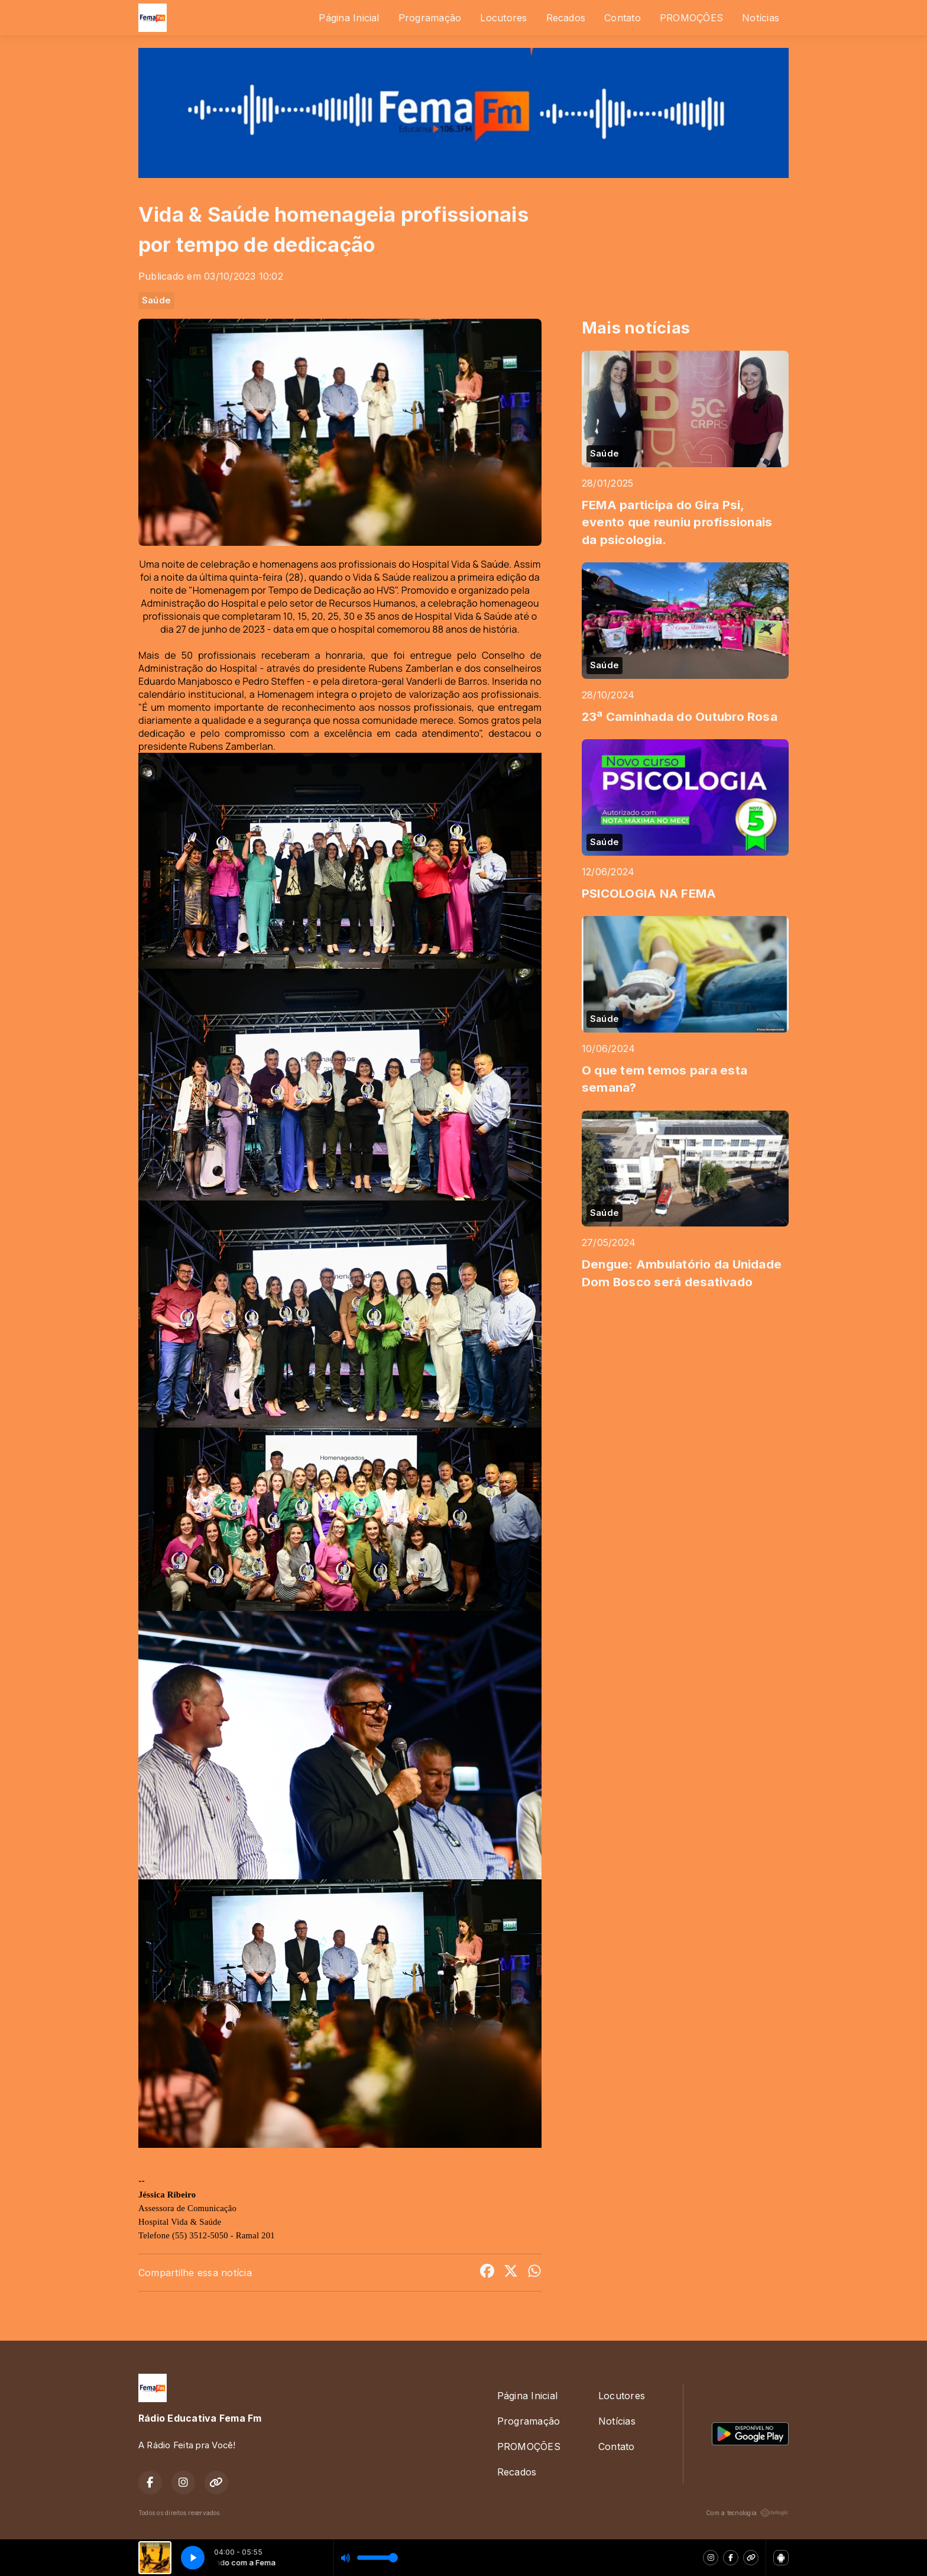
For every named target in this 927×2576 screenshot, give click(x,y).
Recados (566, 18)
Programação (430, 18)
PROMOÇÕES (691, 18)
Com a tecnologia (747, 2513)
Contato (622, 18)
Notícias (760, 18)
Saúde (156, 300)
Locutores (503, 18)
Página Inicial (349, 18)
